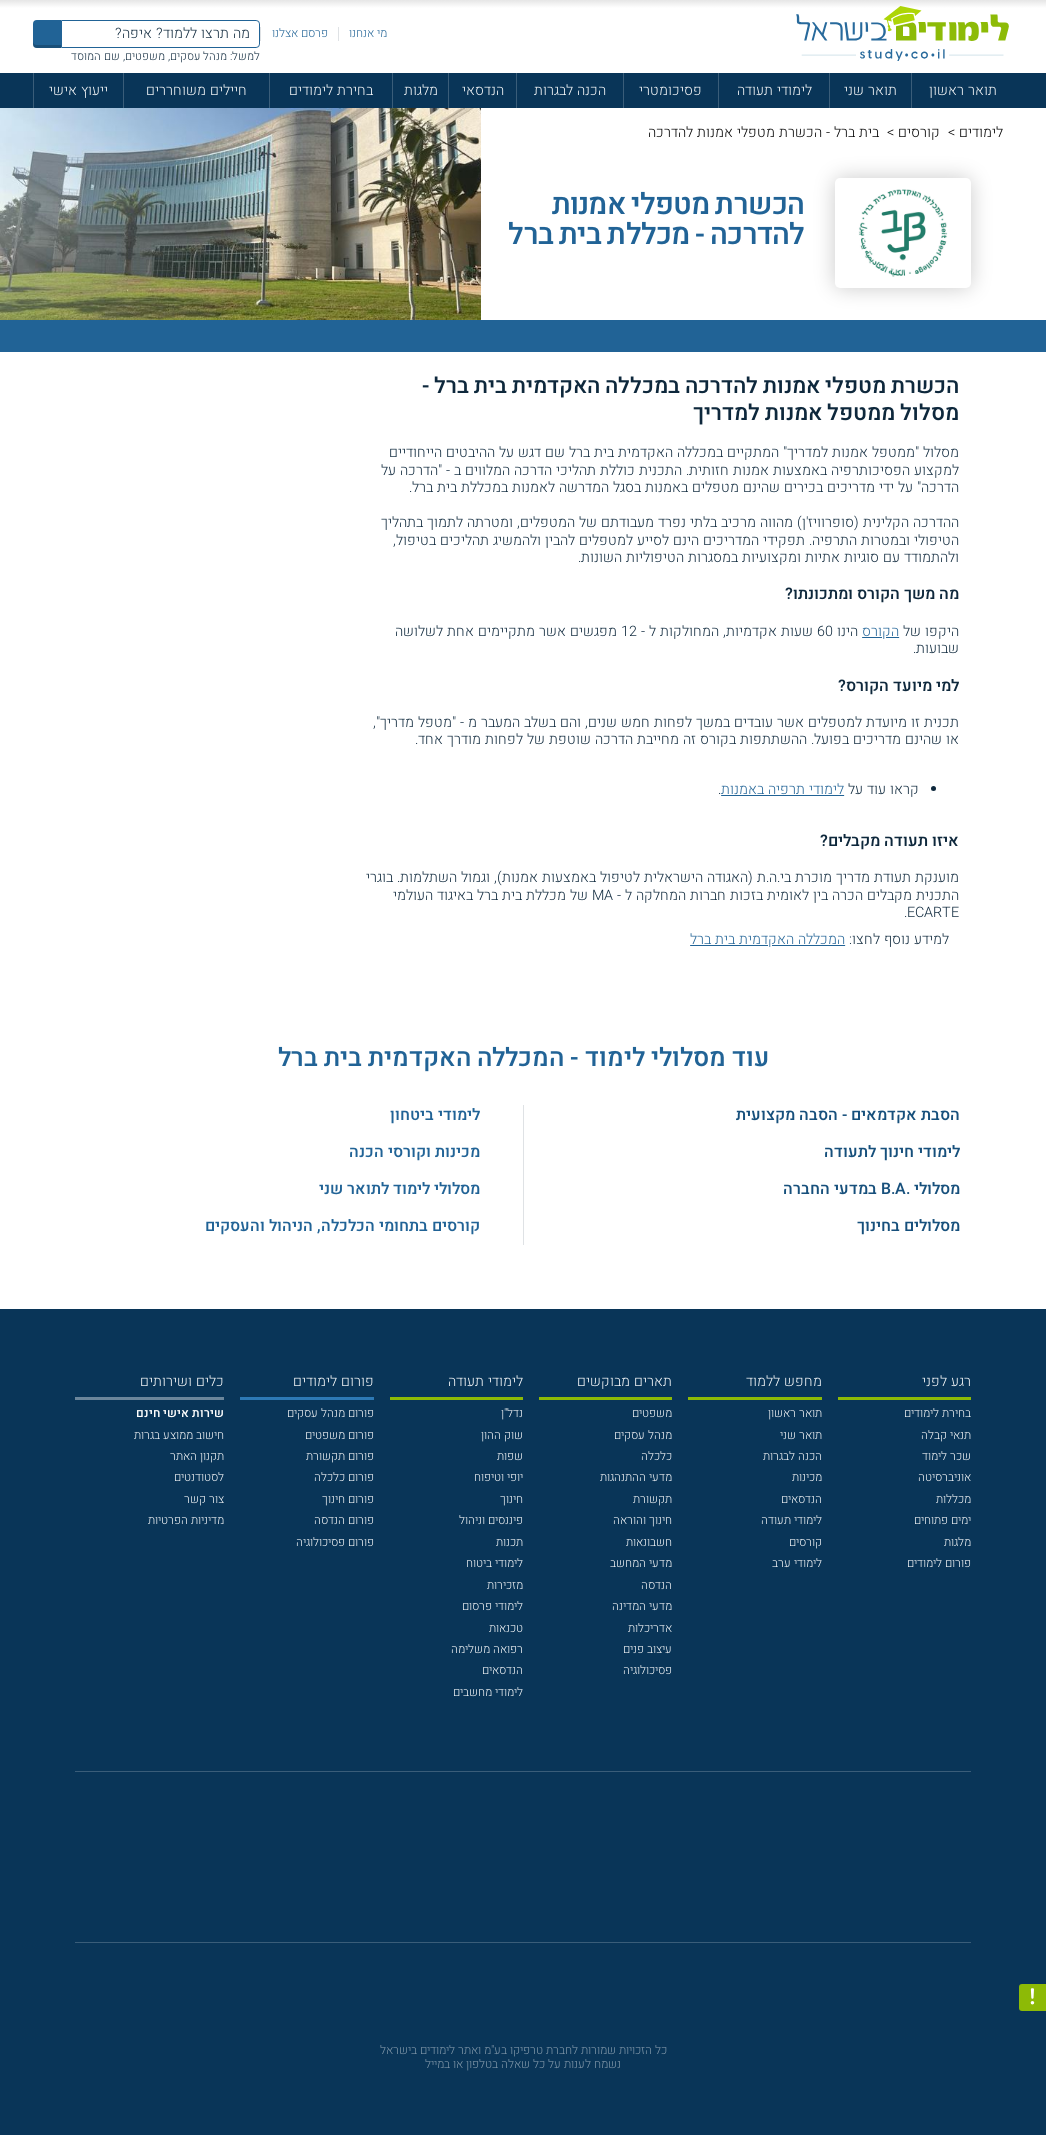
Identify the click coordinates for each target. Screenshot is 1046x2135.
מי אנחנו (368, 33)
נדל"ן (512, 1413)
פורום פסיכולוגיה (335, 1542)
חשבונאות (649, 1542)
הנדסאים (801, 1499)
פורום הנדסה (344, 1520)
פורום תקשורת (340, 1456)
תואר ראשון (963, 90)
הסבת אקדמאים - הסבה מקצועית (848, 1115)
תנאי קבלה (946, 1435)
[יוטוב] (544, 1866)
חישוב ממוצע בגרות (179, 1435)
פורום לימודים (939, 1563)
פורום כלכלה (344, 1477)
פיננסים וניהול (491, 1520)
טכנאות (506, 1628)
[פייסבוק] (511, 1866)
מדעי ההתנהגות (636, 1477)
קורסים (919, 132)
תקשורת (652, 1499)
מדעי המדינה (642, 1606)
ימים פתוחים (942, 1520)
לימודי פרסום (492, 1606)
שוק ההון (502, 1435)
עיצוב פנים (647, 1649)
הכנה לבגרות (570, 90)
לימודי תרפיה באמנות (782, 789)
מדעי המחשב (641, 1563)
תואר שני (870, 90)
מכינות (807, 1477)
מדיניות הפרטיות (186, 1520)
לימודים (981, 132)
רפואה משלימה (487, 1649)
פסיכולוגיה (647, 1670)
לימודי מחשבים (488, 1692)
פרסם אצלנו (300, 33)
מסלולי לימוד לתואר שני (399, 1189)
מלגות (421, 90)
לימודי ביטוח (494, 1563)
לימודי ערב (797, 1563)
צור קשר (204, 1499)
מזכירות (505, 1585)
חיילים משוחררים (196, 90)
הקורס (880, 631)
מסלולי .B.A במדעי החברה (871, 1189)
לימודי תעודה (774, 90)
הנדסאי (483, 90)
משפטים (652, 1413)
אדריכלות (650, 1628)
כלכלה (656, 1456)
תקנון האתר (197, 1456)
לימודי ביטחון (435, 1115)
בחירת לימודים (331, 90)
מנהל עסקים (643, 1435)
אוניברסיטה (944, 1477)
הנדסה (656, 1585)
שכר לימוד (946, 1456)
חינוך (511, 1499)
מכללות (953, 1499)
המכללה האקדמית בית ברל (767, 939)
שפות (510, 1456)
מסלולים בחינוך (908, 1226)
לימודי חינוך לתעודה (892, 1152)
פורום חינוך (348, 1499)
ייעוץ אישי (78, 90)
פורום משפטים (339, 1435)
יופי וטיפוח (498, 1477)
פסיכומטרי (670, 90)
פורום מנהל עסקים (330, 1413)
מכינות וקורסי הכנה (414, 1152)
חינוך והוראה (642, 1520)
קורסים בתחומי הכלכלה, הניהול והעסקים (342, 1226)
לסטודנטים (199, 1477)
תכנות (509, 1542)
